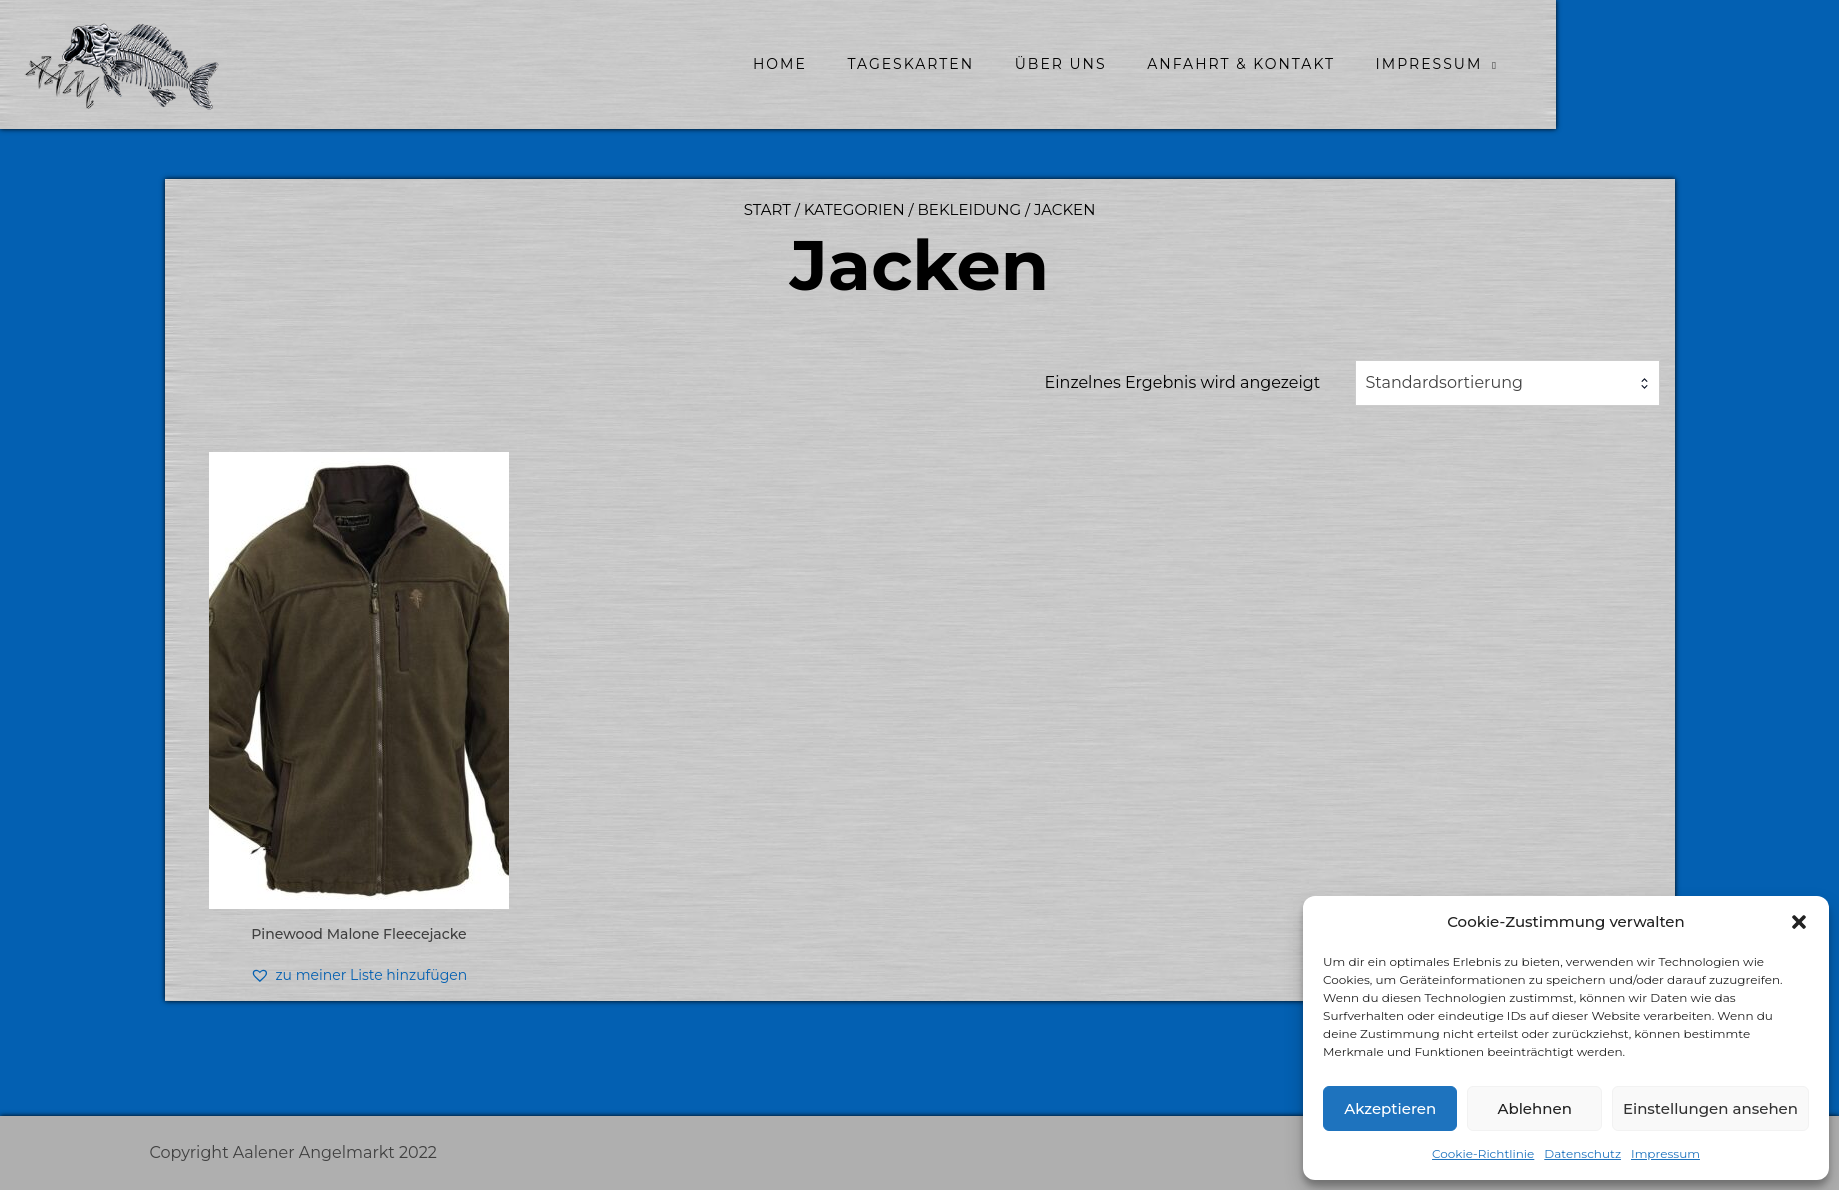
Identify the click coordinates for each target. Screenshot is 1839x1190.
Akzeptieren (1390, 1108)
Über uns (1202, 64)
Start (767, 209)
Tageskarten (1052, 64)
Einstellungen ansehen (1710, 1108)
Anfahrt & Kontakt (1383, 64)
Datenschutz (1582, 1153)
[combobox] (1507, 383)
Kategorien (854, 209)
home (921, 64)
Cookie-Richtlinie (1483, 1153)
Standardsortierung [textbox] (1445, 382)
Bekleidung (969, 209)
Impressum (1665, 1153)
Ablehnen (1534, 1108)
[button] (1799, 922)
